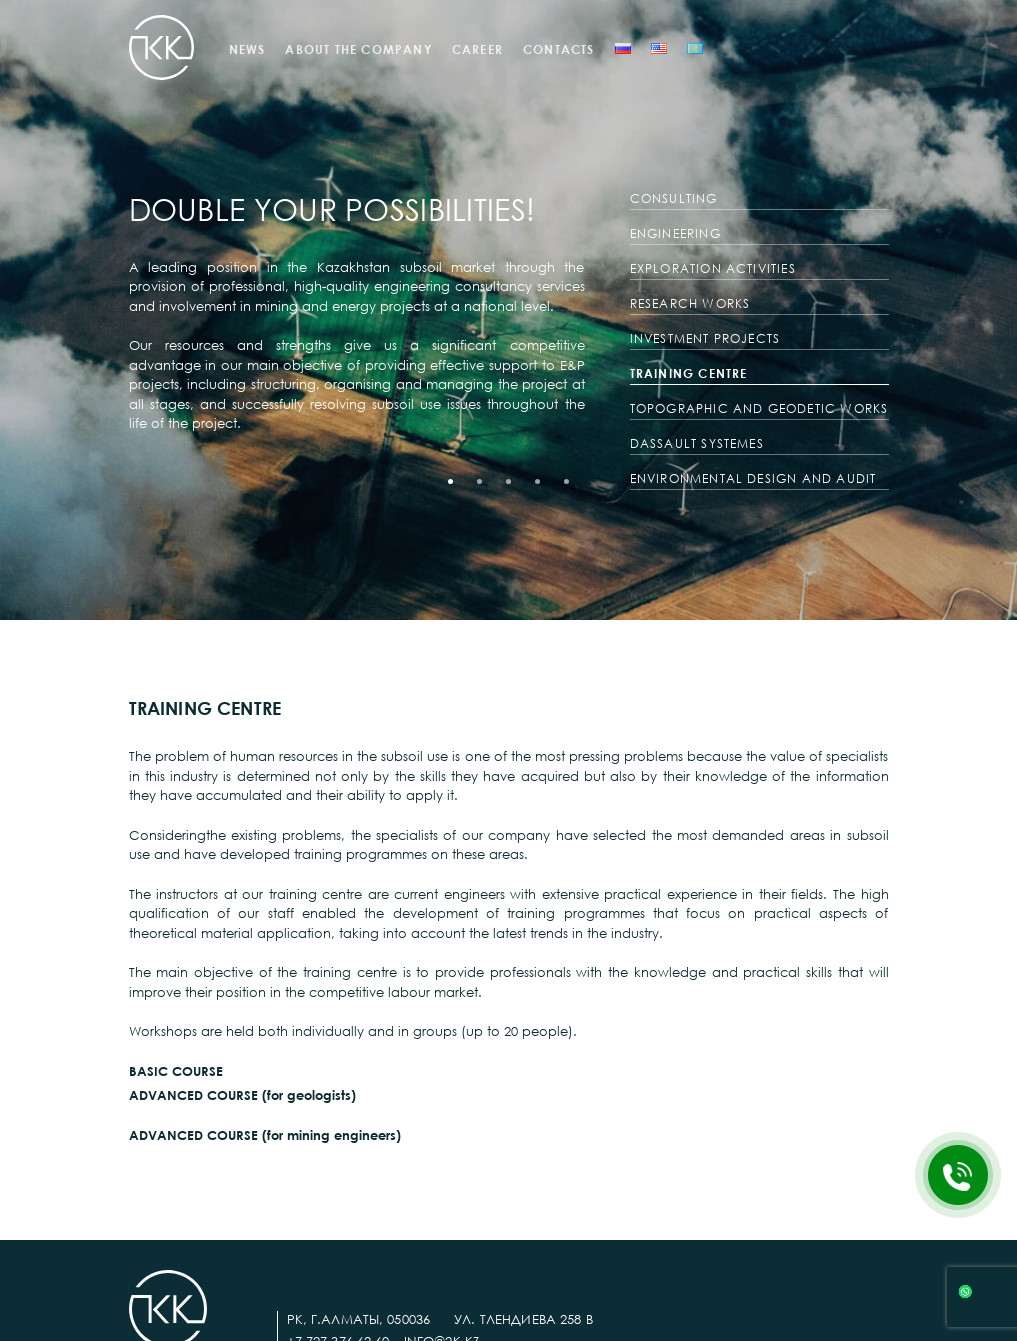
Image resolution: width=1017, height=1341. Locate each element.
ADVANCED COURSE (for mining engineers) (265, 1135)
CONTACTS (559, 49)
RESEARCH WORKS (690, 303)
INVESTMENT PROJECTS (705, 338)
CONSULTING (674, 198)
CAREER (477, 49)
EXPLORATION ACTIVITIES (713, 268)
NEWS (247, 49)
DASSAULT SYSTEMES (697, 443)
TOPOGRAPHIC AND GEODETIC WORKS (759, 408)
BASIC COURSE (176, 1071)
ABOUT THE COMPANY (358, 49)
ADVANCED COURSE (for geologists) (242, 1095)
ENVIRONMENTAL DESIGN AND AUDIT (753, 478)
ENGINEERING (675, 233)
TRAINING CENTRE (689, 373)
